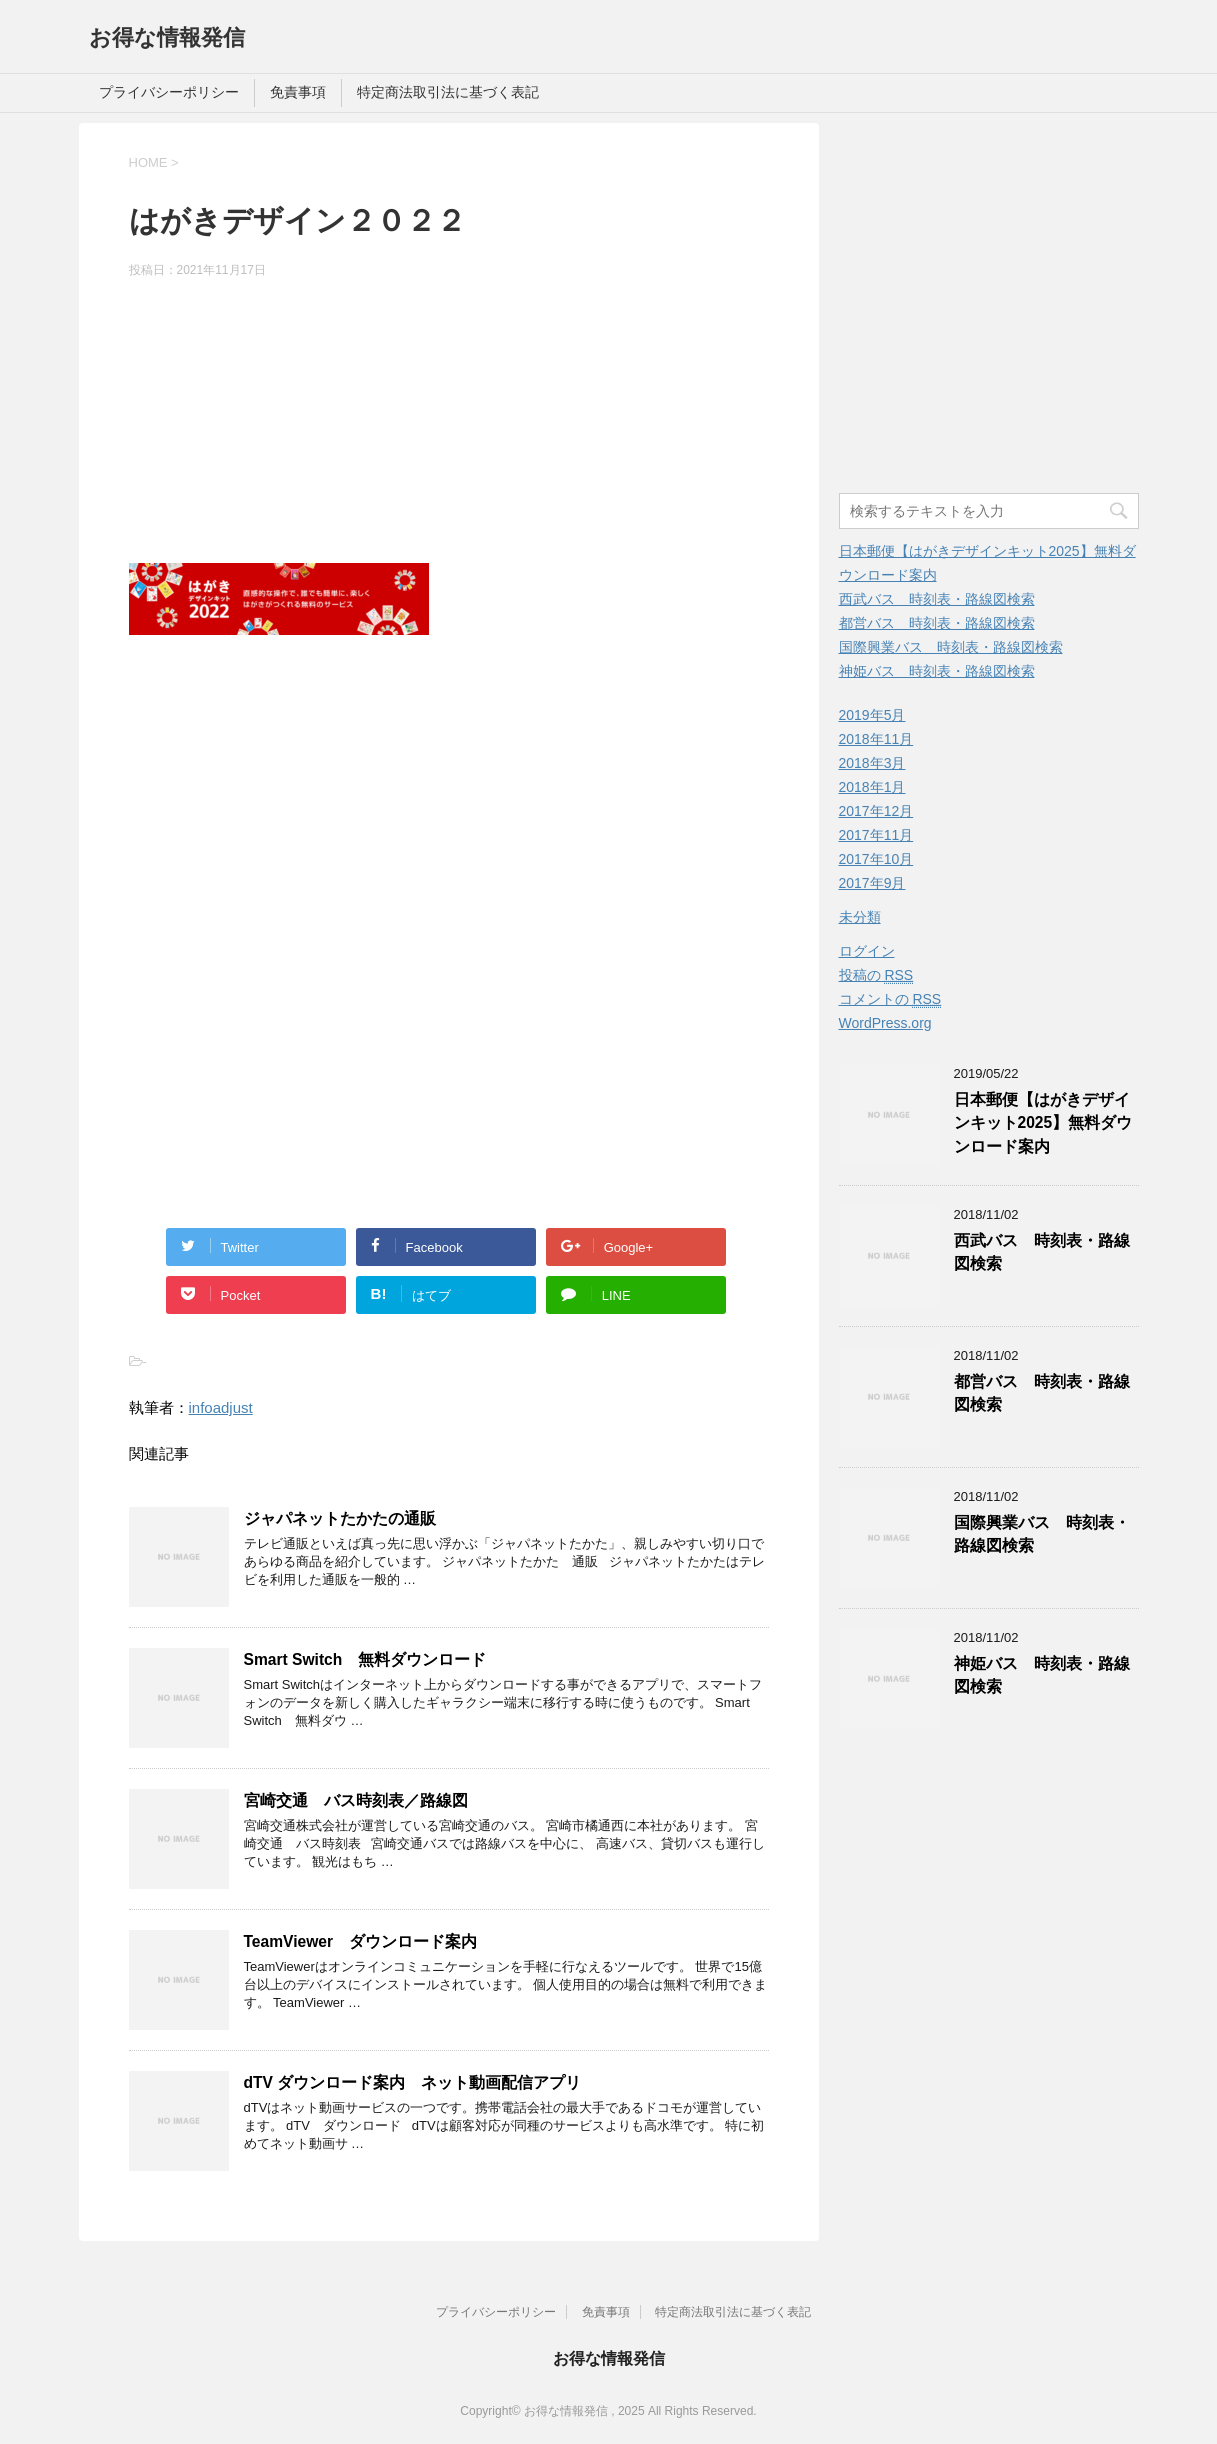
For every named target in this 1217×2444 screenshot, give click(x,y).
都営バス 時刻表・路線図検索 (937, 623)
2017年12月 (876, 811)
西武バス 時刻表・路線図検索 (937, 599)
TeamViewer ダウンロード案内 (361, 1941)
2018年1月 (872, 787)
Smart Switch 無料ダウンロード (365, 1659)
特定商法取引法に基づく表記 (448, 92)
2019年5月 (872, 715)
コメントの (890, 999)
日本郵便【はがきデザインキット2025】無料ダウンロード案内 (1043, 1123)
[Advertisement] (449, 424)
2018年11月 (876, 739)
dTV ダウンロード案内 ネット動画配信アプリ (421, 2082)
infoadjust (221, 1407)
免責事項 (298, 92)
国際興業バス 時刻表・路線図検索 (951, 647)
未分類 (860, 917)
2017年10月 (876, 859)
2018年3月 (872, 763)
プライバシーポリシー (169, 92)
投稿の (876, 975)
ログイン (867, 951)
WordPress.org (885, 1023)
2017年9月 (872, 883)
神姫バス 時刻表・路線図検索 (937, 671)
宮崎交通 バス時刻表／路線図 (356, 1800)
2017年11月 (876, 835)
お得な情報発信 (167, 37)
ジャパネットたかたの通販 (340, 1518)
